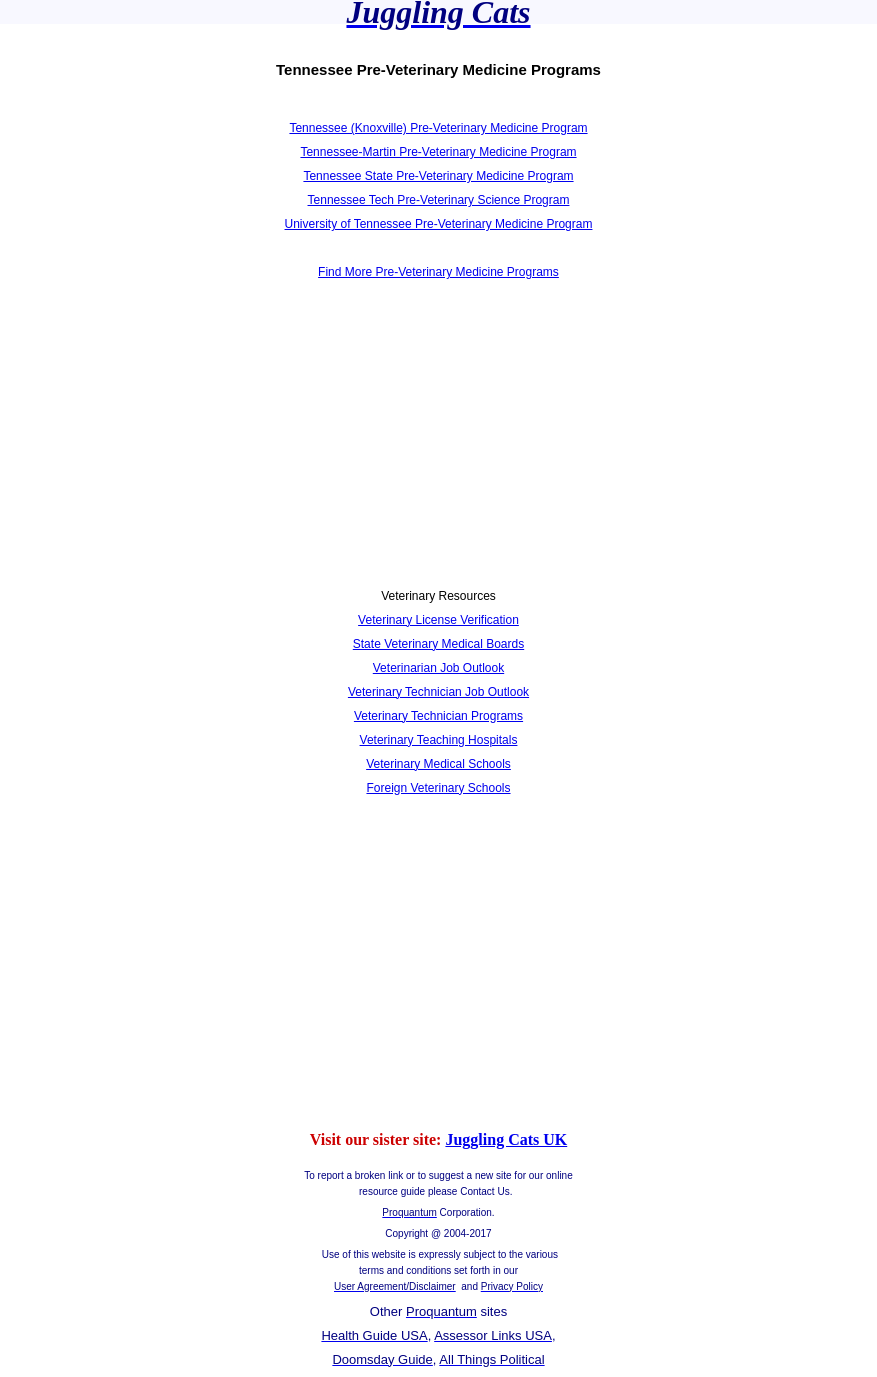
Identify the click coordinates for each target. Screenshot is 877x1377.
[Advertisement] (228, 446)
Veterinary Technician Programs (438, 716)
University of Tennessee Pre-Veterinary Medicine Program (439, 224)
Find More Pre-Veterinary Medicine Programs (438, 272)
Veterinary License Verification (438, 620)
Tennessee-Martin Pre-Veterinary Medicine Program (438, 152)
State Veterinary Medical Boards (438, 644)
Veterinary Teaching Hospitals (439, 740)
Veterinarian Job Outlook (438, 668)
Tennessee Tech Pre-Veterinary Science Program (439, 200)
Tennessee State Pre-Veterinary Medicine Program (438, 176)
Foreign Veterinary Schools (438, 788)
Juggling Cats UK (506, 1139)
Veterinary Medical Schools (438, 764)
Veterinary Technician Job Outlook (438, 692)
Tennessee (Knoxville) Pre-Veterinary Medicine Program (438, 128)
